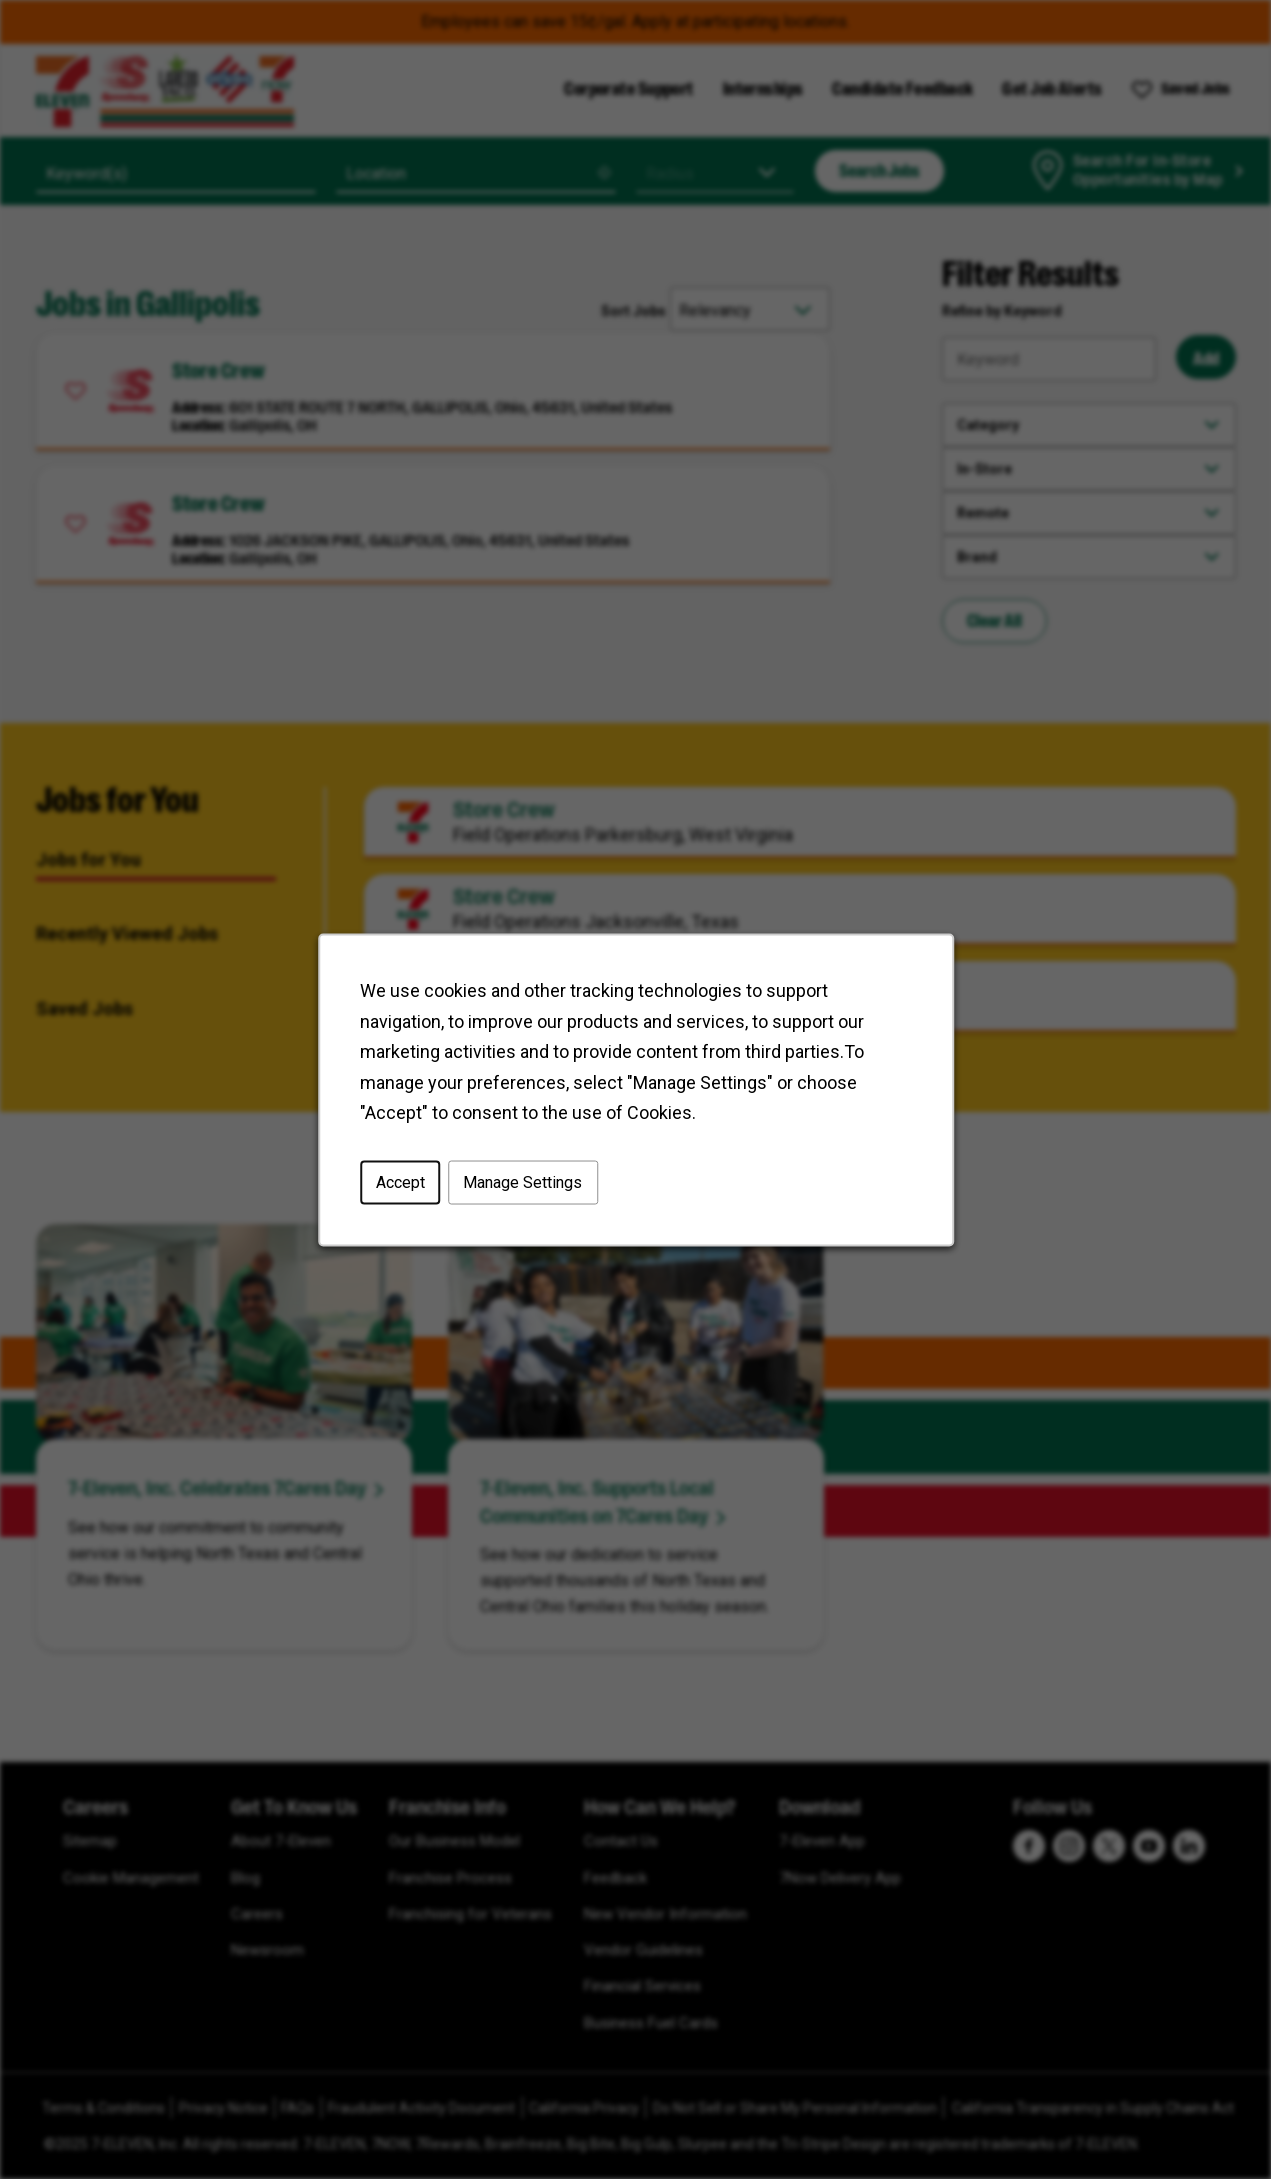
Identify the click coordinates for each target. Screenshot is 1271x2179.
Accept (403, 1185)
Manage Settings (523, 1185)
